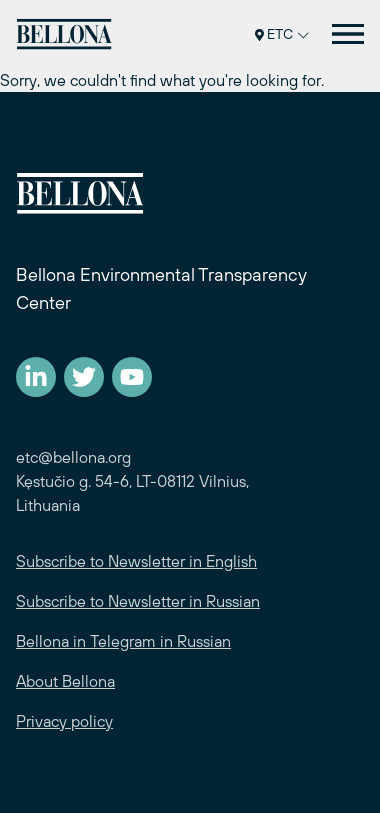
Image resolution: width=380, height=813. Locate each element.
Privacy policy (64, 721)
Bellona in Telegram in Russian (123, 641)
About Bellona (65, 681)
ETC (282, 34)
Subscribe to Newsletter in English (136, 561)
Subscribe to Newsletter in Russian (138, 601)
